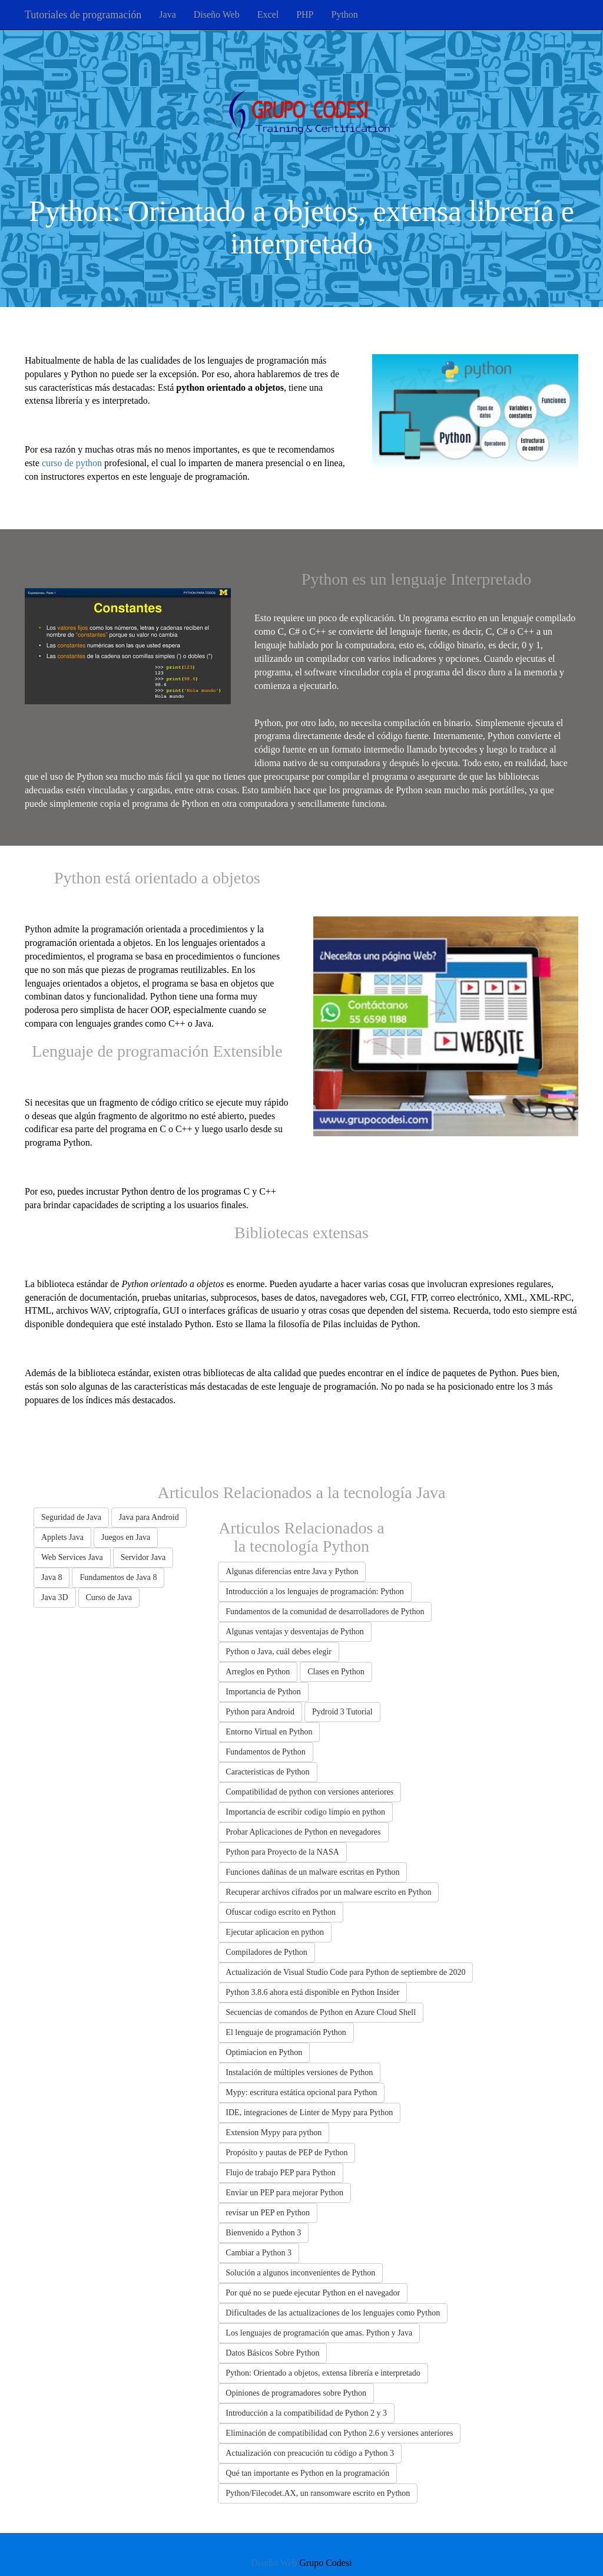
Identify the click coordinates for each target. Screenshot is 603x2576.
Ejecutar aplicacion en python (275, 1932)
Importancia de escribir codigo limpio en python (305, 1812)
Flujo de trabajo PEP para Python (281, 2172)
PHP (304, 14)
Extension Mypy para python (274, 2132)
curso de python (72, 463)
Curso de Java (109, 1597)
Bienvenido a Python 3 (263, 2232)
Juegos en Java (125, 1537)
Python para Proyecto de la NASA (282, 1852)
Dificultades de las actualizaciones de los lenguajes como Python (333, 2312)
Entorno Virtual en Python (269, 1731)
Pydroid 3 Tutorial (342, 1711)
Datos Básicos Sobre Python (272, 2353)
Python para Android (260, 1711)
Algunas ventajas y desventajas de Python (294, 1631)
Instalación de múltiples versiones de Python (299, 2072)
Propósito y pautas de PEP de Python (286, 2152)
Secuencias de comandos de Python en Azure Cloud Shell (321, 2012)
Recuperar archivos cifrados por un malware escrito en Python (328, 1892)
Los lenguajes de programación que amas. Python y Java (319, 2332)
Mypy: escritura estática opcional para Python (301, 2092)
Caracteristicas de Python (267, 1771)
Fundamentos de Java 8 (118, 1577)
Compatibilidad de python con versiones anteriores (309, 1791)
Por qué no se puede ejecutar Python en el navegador (313, 2292)
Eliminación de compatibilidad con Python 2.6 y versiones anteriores (339, 2433)
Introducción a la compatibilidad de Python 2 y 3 (306, 2413)
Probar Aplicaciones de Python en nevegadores (303, 1832)
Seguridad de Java (71, 1517)
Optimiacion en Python (264, 2052)
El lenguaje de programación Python (286, 2032)
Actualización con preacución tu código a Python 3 (310, 2453)
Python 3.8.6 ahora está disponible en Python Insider (312, 1992)
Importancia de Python (263, 1691)
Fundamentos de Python (265, 1751)
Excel (268, 14)
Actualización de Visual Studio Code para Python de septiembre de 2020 (345, 1972)
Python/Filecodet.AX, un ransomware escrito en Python (318, 2493)
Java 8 (51, 1577)
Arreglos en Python (258, 1671)
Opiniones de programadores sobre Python (296, 2393)
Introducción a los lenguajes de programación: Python (314, 1591)
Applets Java (62, 1537)
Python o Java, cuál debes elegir (279, 1651)
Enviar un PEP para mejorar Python (284, 2192)
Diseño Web (217, 14)
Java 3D (54, 1597)
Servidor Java (143, 1557)
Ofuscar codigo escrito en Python (281, 1912)
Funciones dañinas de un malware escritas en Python (312, 1872)
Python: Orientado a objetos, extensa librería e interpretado (323, 2373)
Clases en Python (335, 1671)
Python (344, 14)
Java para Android (149, 1517)
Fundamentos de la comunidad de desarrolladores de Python (325, 1611)
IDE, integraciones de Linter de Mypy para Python (309, 2112)
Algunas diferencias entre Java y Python (292, 1571)
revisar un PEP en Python (268, 2212)
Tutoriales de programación (83, 15)
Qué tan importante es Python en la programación (307, 2473)
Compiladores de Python (266, 1952)
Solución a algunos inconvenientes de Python (300, 2272)
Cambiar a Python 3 (258, 2252)
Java (167, 14)
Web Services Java (72, 1557)
